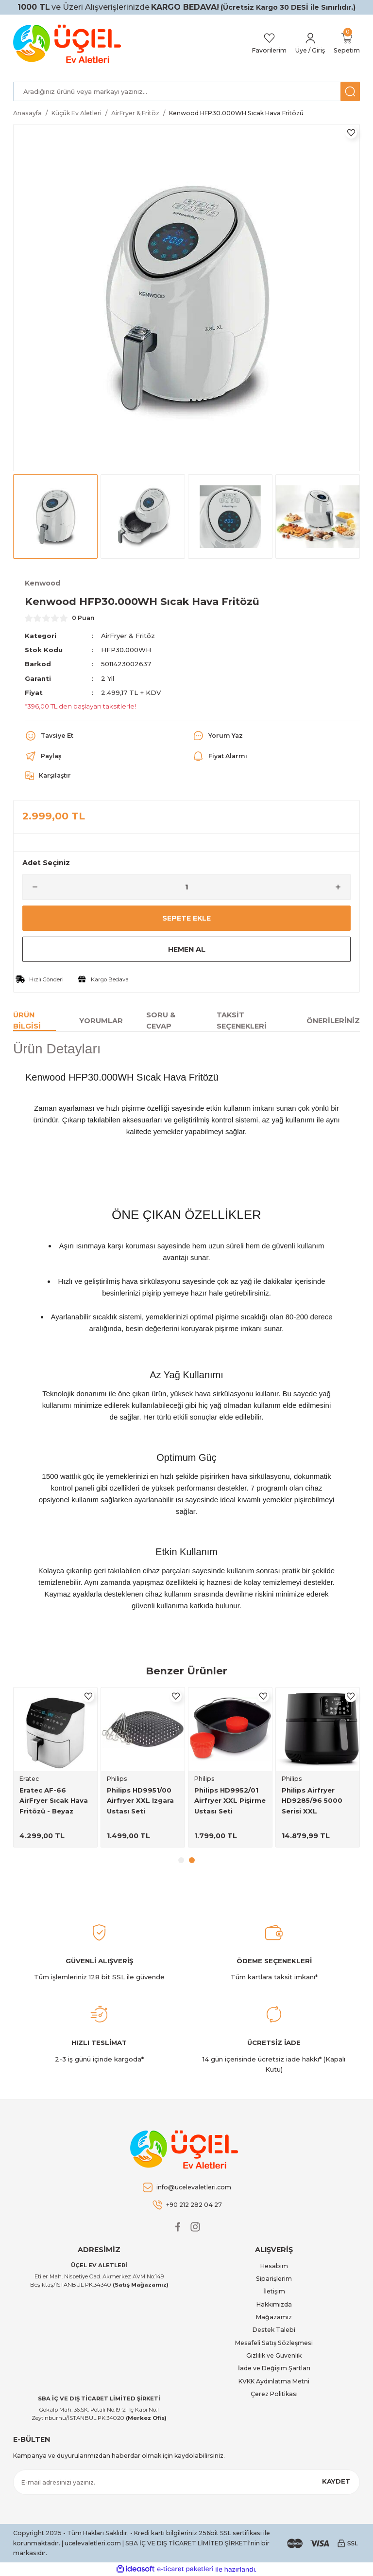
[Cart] (347, 44)
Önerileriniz (333, 1020)
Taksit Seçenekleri (242, 1021)
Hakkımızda (274, 2304)
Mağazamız (274, 2317)
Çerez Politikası (274, 2394)
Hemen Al (186, 949)
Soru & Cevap (160, 1021)
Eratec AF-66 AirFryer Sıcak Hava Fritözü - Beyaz (53, 1800)
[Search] (186, 91)
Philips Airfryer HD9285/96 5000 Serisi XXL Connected (312, 1801)
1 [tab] (181, 1860)
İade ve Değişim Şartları (274, 2368)
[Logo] (68, 44)
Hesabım (274, 2266)
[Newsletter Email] (186, 2482)
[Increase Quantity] (342, 887)
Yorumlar (101, 1020)
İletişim (274, 2291)
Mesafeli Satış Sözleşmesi (274, 2342)
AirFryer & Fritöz (128, 636)
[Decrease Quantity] (31, 887)
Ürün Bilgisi (27, 1021)
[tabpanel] (55, 1767)
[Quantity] (186, 887)
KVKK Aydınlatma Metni (273, 2381)
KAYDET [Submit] (336, 2481)
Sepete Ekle (186, 918)
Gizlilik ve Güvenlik (274, 2355)
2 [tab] (192, 1860)
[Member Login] (310, 44)
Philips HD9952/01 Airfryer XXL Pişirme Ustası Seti (230, 1800)
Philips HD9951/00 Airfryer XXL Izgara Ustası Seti (140, 1800)
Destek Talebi (274, 2329)
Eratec (29, 1778)
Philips (117, 1778)
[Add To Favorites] (351, 133)
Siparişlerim (274, 2278)
